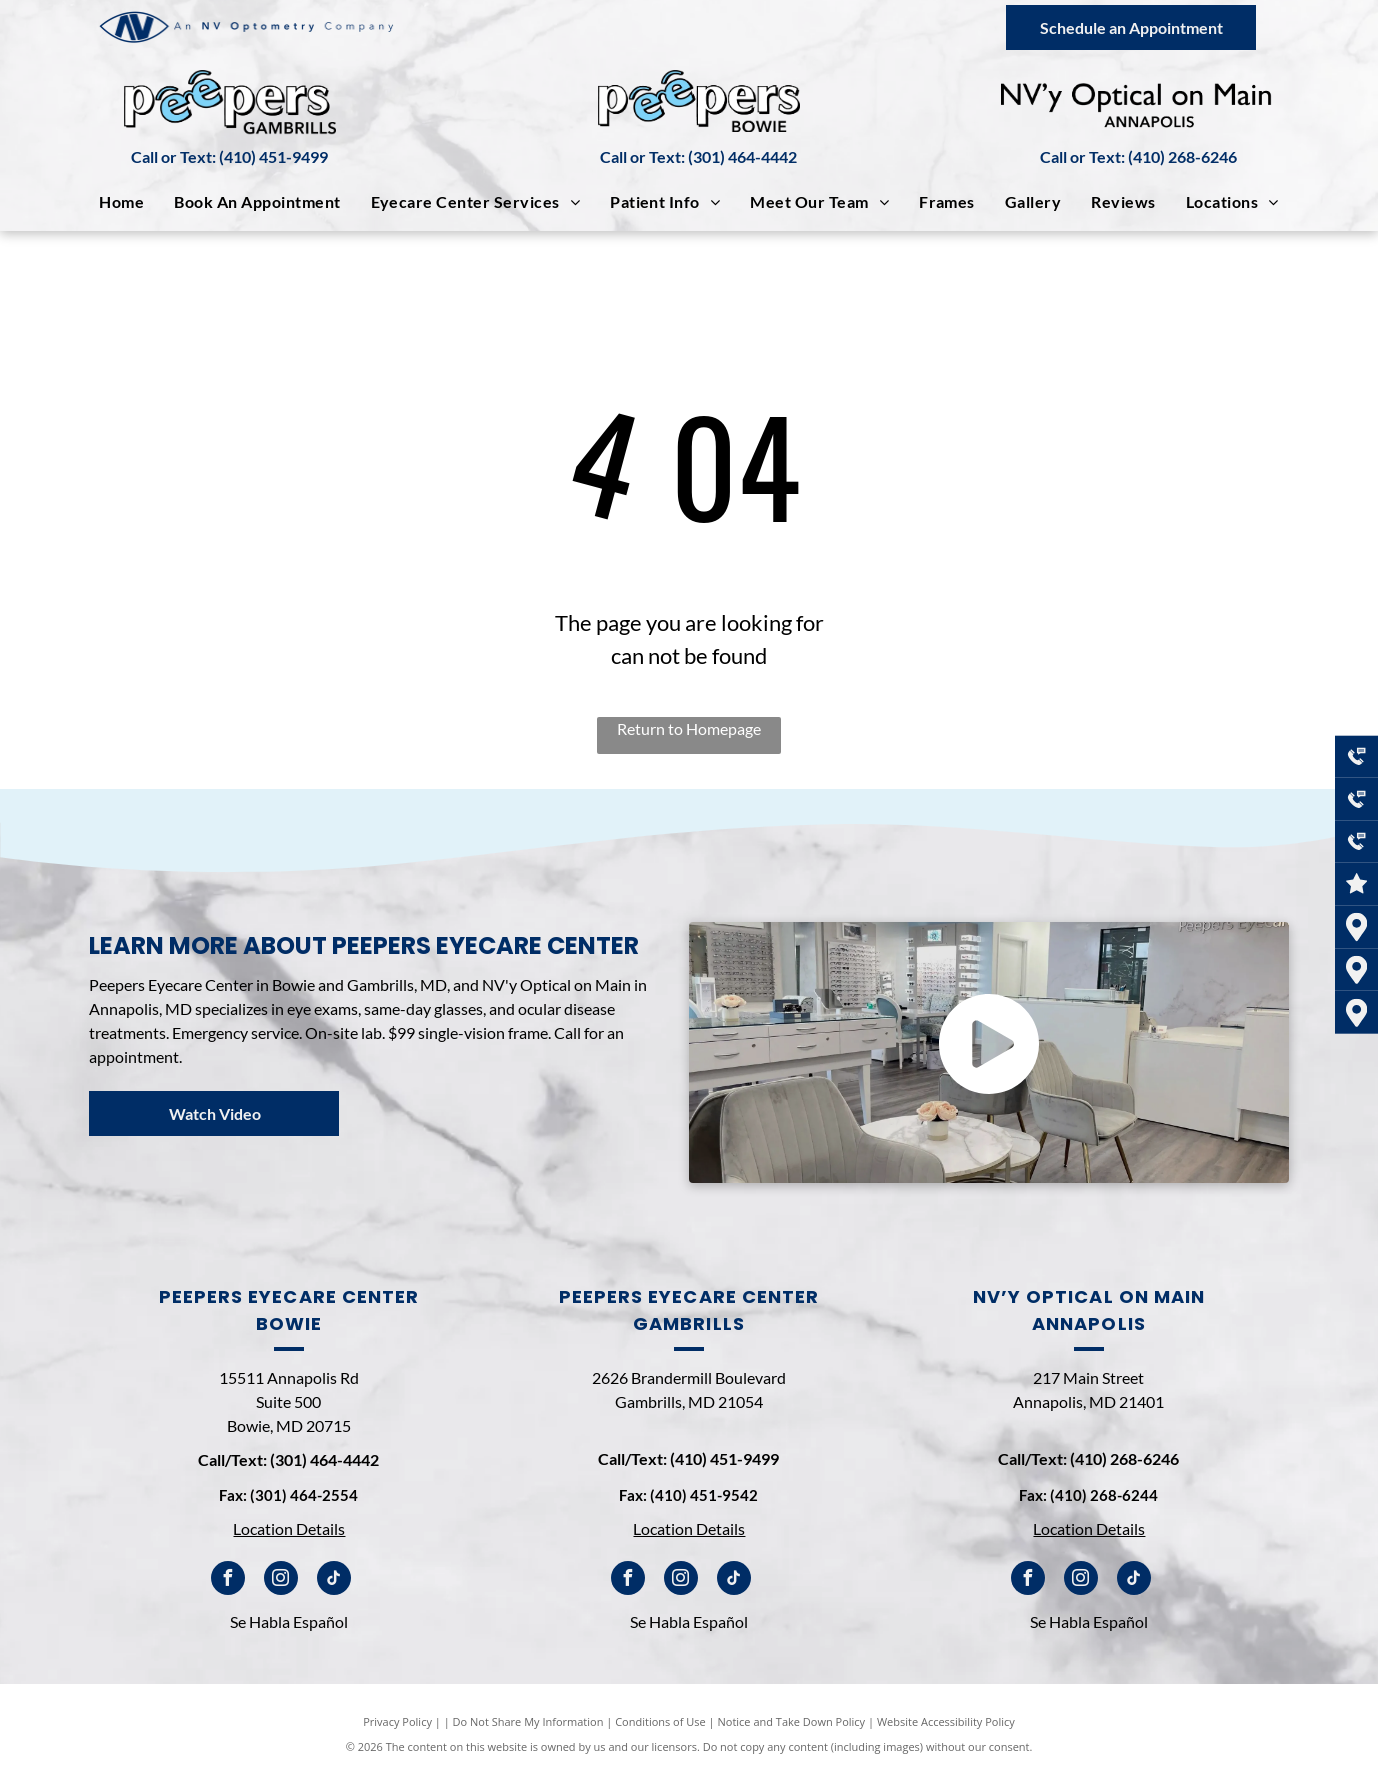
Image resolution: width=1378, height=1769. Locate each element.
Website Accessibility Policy (946, 1721)
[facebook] (228, 1580)
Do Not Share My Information (528, 1721)
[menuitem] (121, 202)
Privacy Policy (397, 1721)
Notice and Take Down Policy (792, 1721)
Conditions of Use (660, 1721)
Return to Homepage (689, 728)
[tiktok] (334, 1580)
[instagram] (281, 1580)
